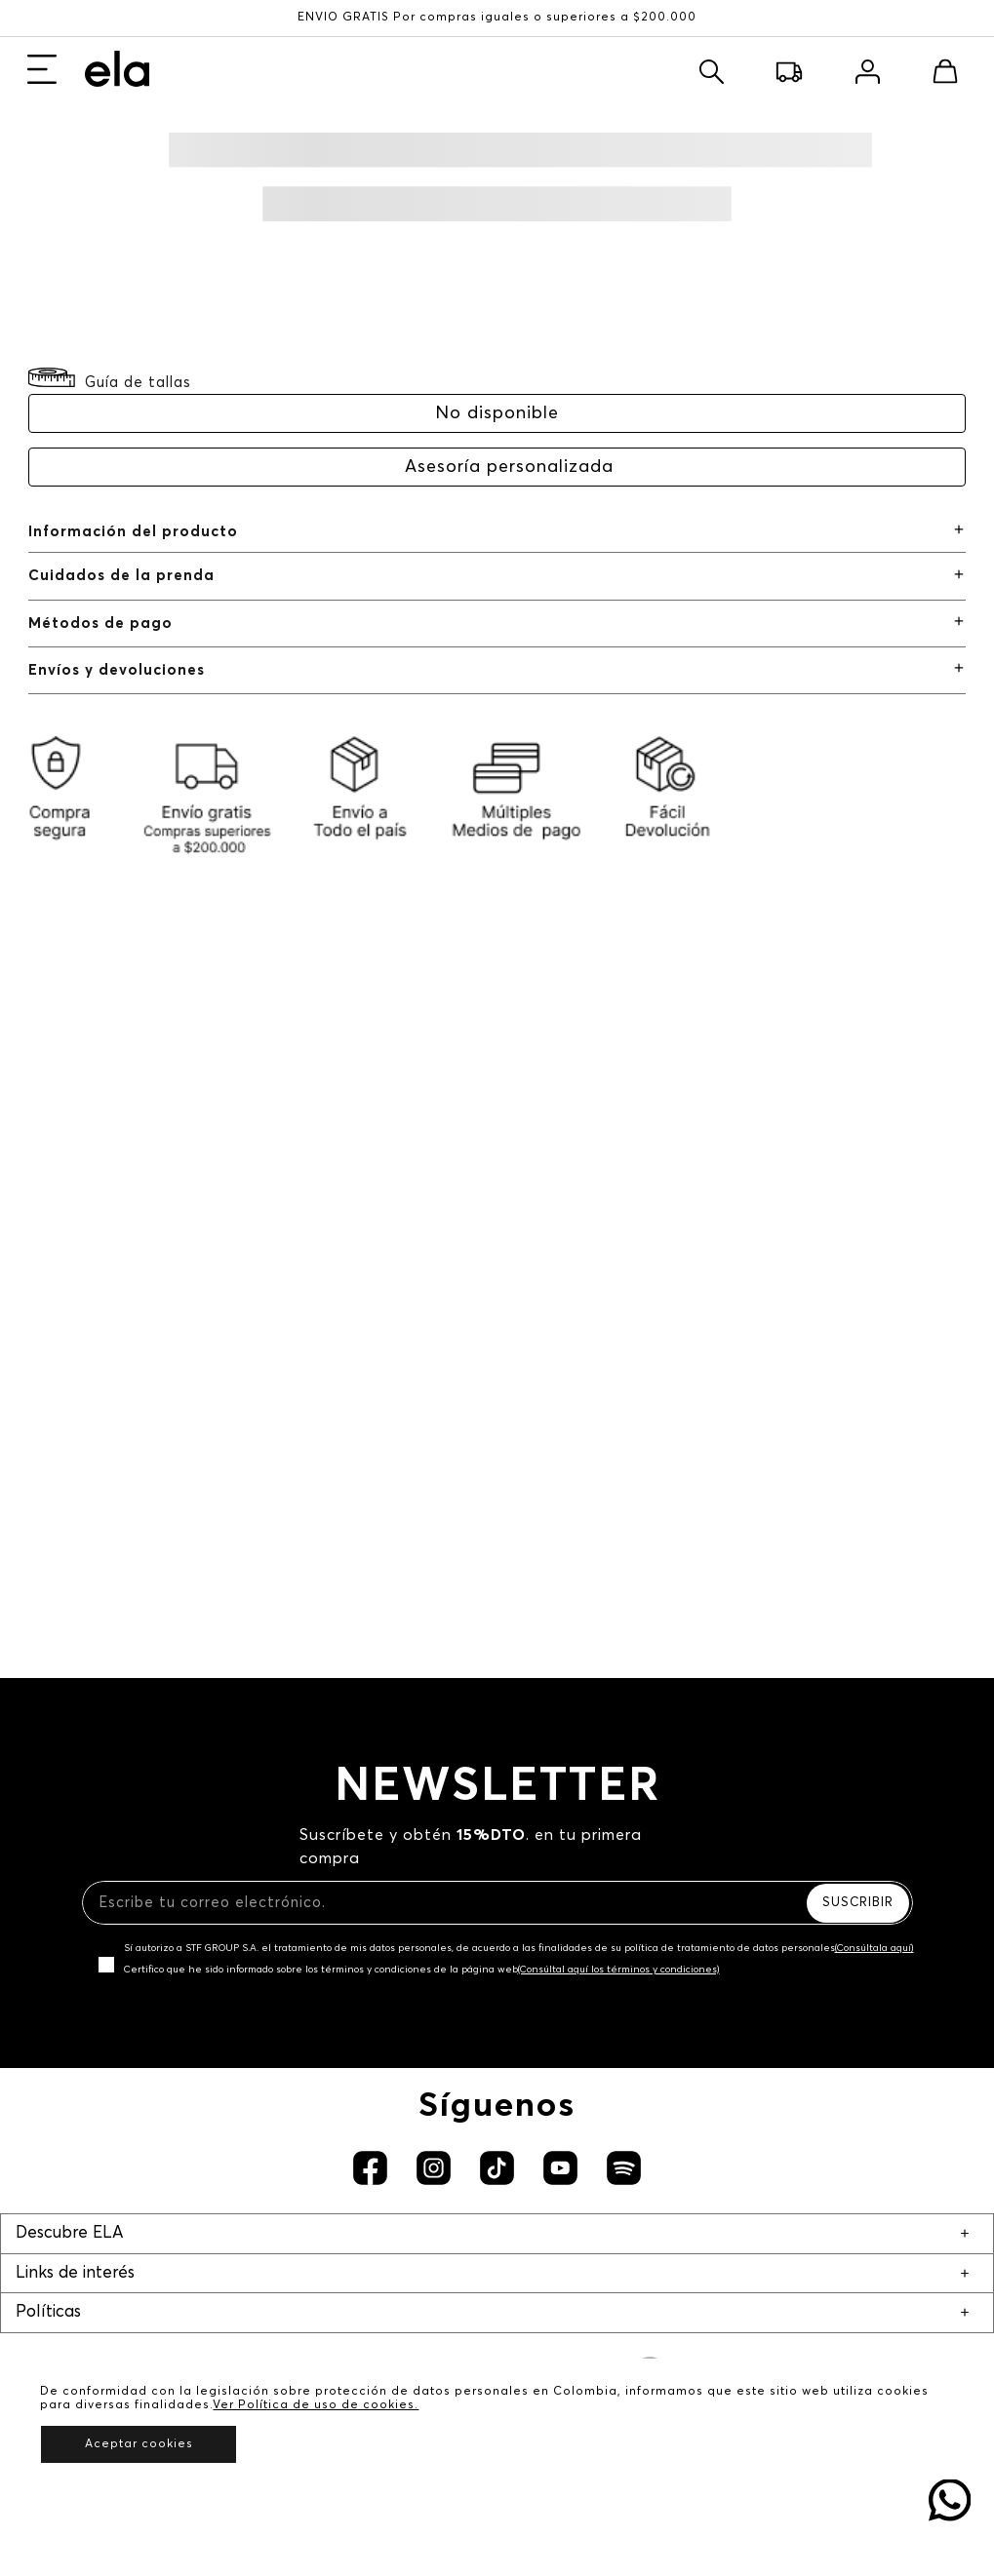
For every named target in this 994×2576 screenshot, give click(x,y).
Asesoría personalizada (509, 509)
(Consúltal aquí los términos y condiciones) (619, 1284)
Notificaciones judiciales (497, 1891)
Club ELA (497, 1950)
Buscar (726, 64)
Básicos (71, 277)
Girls (118, 60)
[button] (109, 423)
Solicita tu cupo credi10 (497, 2068)
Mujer (64, 60)
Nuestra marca (497, 1704)
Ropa (61, 159)
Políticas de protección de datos (497, 2315)
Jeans (63, 189)
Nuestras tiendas (497, 1733)
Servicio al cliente (497, 1861)
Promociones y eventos (497, 2433)
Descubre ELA (69, 1660)
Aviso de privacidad (497, 2285)
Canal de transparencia (497, 2038)
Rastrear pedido (497, 2127)
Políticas (48, 2213)
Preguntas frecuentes (497, 2009)
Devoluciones (497, 2156)
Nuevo (66, 130)
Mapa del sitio (497, 1979)
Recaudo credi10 (497, 2097)
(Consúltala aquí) (874, 1263)
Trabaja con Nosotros (497, 1762)
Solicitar (299, 364)
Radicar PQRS (497, 1920)
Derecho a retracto (497, 2462)
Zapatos (74, 219)
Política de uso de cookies (497, 2344)
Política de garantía (497, 2403)
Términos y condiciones (497, 2255)
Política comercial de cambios (497, 2373)
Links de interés (75, 1818)
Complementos (103, 248)
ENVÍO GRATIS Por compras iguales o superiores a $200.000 (497, 17)
